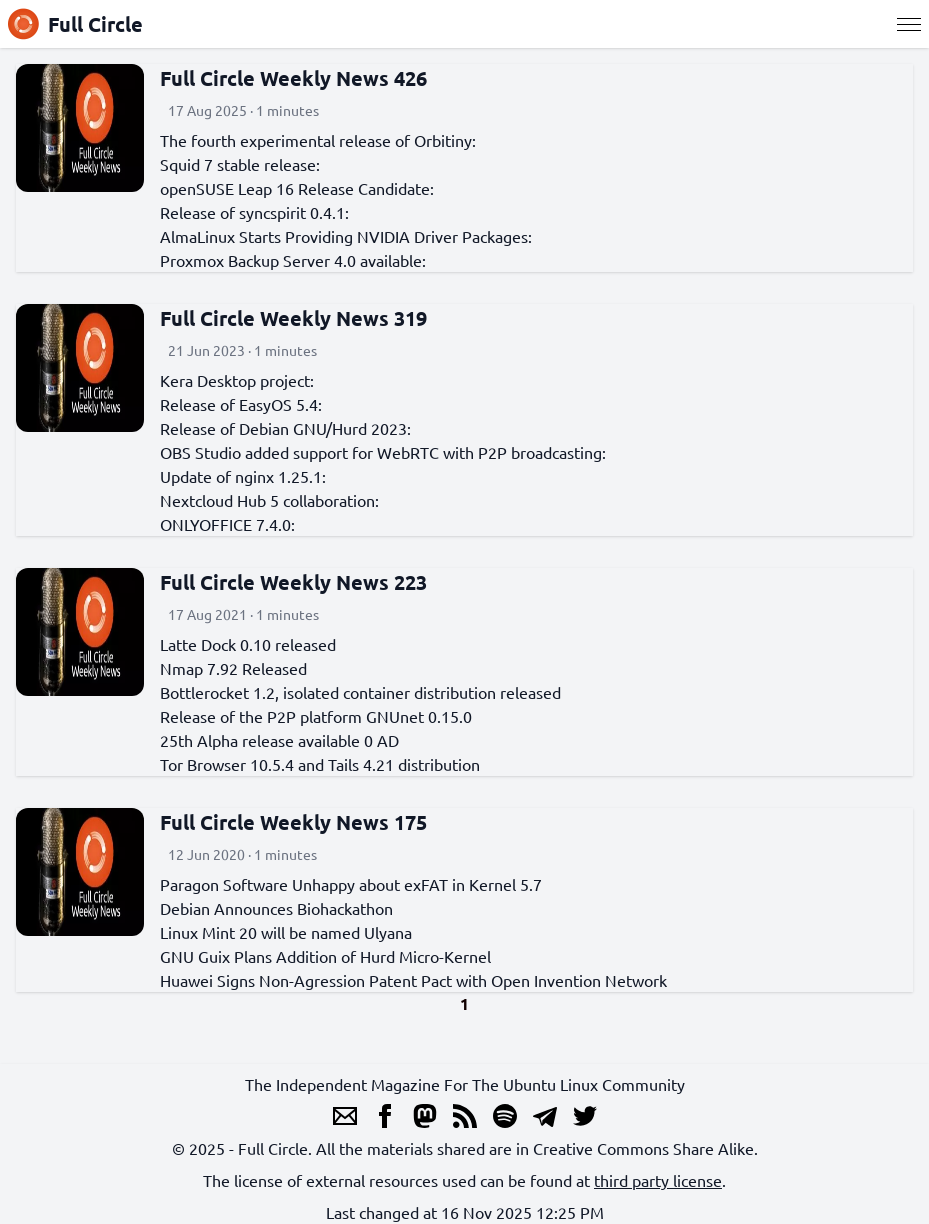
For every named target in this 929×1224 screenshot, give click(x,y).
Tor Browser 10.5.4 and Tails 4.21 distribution (320, 764)
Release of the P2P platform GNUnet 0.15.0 (316, 716)
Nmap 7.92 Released (233, 668)
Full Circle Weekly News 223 (293, 582)
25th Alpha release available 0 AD (279, 740)
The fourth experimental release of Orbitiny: (318, 140)
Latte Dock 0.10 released (248, 644)
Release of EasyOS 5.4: (241, 404)
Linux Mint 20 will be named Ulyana (286, 932)
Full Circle (75, 24)
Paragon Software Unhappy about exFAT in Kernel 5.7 (351, 884)
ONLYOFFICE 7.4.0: (227, 524)
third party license (658, 1180)
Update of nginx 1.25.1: (243, 476)
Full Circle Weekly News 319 (293, 318)
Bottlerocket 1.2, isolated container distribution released (360, 692)
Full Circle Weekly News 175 (293, 822)
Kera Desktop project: (237, 380)
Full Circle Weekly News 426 (293, 78)
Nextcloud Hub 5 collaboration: (269, 500)
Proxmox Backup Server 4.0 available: (293, 260)
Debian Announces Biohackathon (276, 908)
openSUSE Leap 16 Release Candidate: (297, 188)
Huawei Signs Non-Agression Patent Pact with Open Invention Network (413, 980)
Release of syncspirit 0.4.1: (254, 212)
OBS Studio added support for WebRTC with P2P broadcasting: (383, 452)
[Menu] (909, 24)
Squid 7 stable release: (240, 164)
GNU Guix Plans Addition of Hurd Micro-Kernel (325, 956)
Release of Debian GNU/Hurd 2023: (285, 428)
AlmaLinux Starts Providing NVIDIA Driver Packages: (346, 236)
